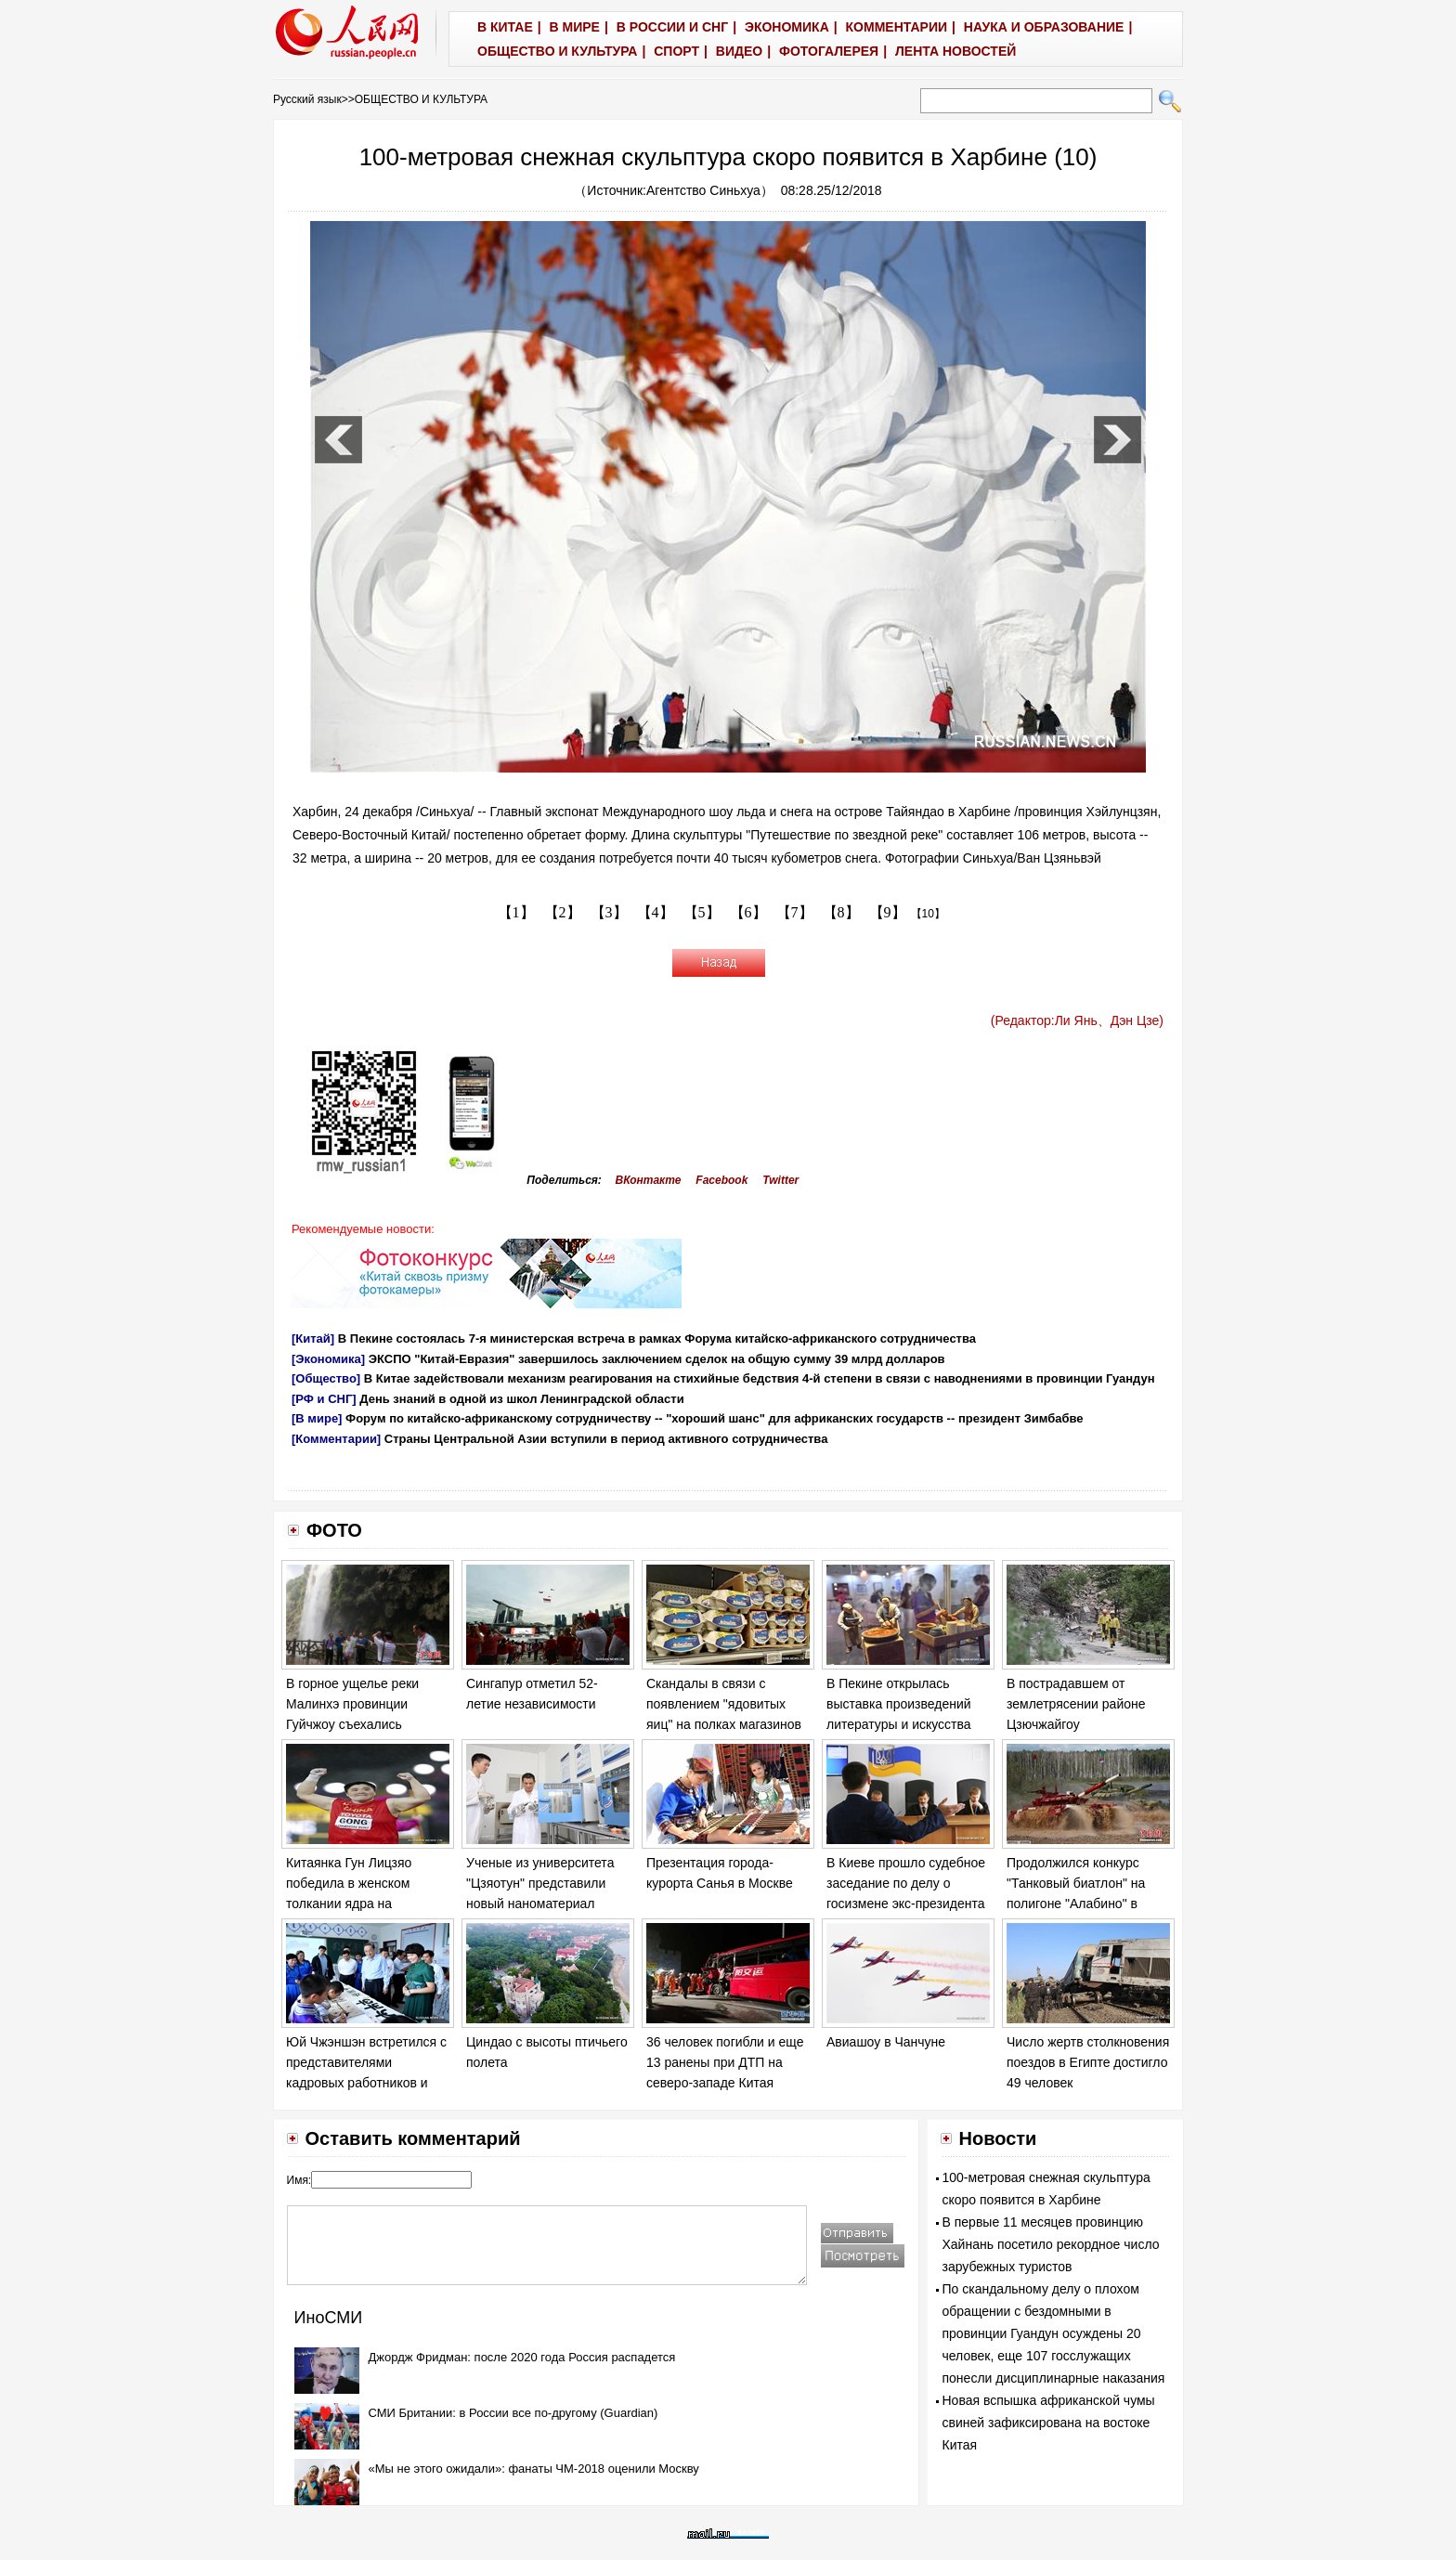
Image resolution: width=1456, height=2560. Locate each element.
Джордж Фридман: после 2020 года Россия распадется (522, 2357)
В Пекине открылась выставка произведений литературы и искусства (898, 1703)
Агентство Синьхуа (703, 190)
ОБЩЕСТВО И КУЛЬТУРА (421, 99)
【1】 (516, 912)
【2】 (562, 912)
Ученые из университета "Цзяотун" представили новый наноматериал (540, 1882)
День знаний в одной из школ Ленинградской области (521, 1399)
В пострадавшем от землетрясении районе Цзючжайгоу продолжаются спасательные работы (1076, 1723)
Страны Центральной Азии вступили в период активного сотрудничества (606, 1439)
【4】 (655, 912)
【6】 (748, 912)
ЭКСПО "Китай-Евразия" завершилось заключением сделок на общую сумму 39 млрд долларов (657, 1359)
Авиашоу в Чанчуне (885, 2041)
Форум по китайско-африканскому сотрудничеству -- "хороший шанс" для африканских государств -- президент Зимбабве (714, 1418)
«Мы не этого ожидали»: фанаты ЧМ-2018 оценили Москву (534, 2469)
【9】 (887, 912)
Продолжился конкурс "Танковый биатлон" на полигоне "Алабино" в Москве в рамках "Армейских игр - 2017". (1077, 1902)
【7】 (794, 912)
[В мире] (317, 1418)
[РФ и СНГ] (324, 1399)
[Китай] (313, 1338)
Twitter (780, 1180)
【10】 (928, 913)
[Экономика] (328, 1359)
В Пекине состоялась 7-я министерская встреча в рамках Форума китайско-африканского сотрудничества (657, 1338)
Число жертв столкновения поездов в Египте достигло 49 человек (1088, 2061)
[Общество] (326, 1378)
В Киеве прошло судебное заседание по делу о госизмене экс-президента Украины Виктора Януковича (905, 1902)
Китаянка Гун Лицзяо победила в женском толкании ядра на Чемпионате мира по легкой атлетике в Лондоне (367, 1902)
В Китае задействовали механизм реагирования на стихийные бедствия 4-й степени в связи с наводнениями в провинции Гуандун (759, 1378)
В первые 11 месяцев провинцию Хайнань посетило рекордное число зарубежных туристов (1051, 2244)
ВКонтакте (649, 1180)
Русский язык (307, 99)
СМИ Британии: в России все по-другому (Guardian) (513, 2413)
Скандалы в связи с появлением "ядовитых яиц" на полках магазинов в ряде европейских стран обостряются (724, 1723)
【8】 (841, 912)
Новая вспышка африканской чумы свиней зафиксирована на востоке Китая (1048, 2422)
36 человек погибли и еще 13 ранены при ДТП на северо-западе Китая (724, 2061)
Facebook (722, 1180)
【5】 (702, 912)
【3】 (609, 912)
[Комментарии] (336, 1439)
